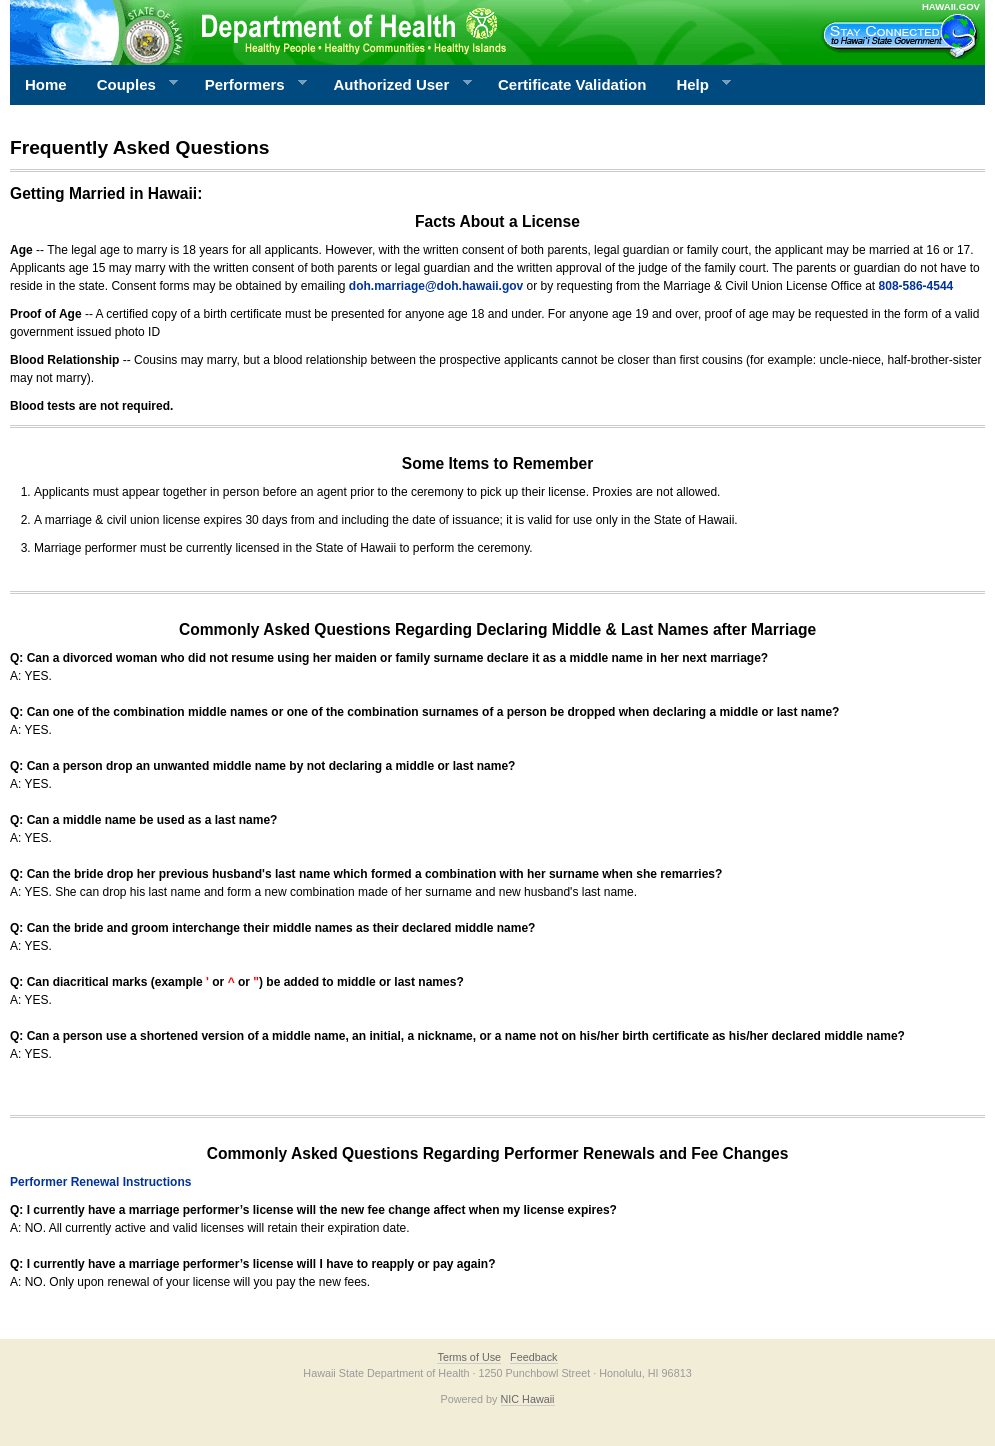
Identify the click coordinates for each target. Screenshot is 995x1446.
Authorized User (394, 85)
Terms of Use (469, 1357)
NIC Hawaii (528, 1399)
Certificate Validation (572, 84)
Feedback (533, 1357)
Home (46, 84)
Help (696, 85)
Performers (249, 85)
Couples (130, 85)
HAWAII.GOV (951, 6)
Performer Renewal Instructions (100, 1182)
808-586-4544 (916, 286)
